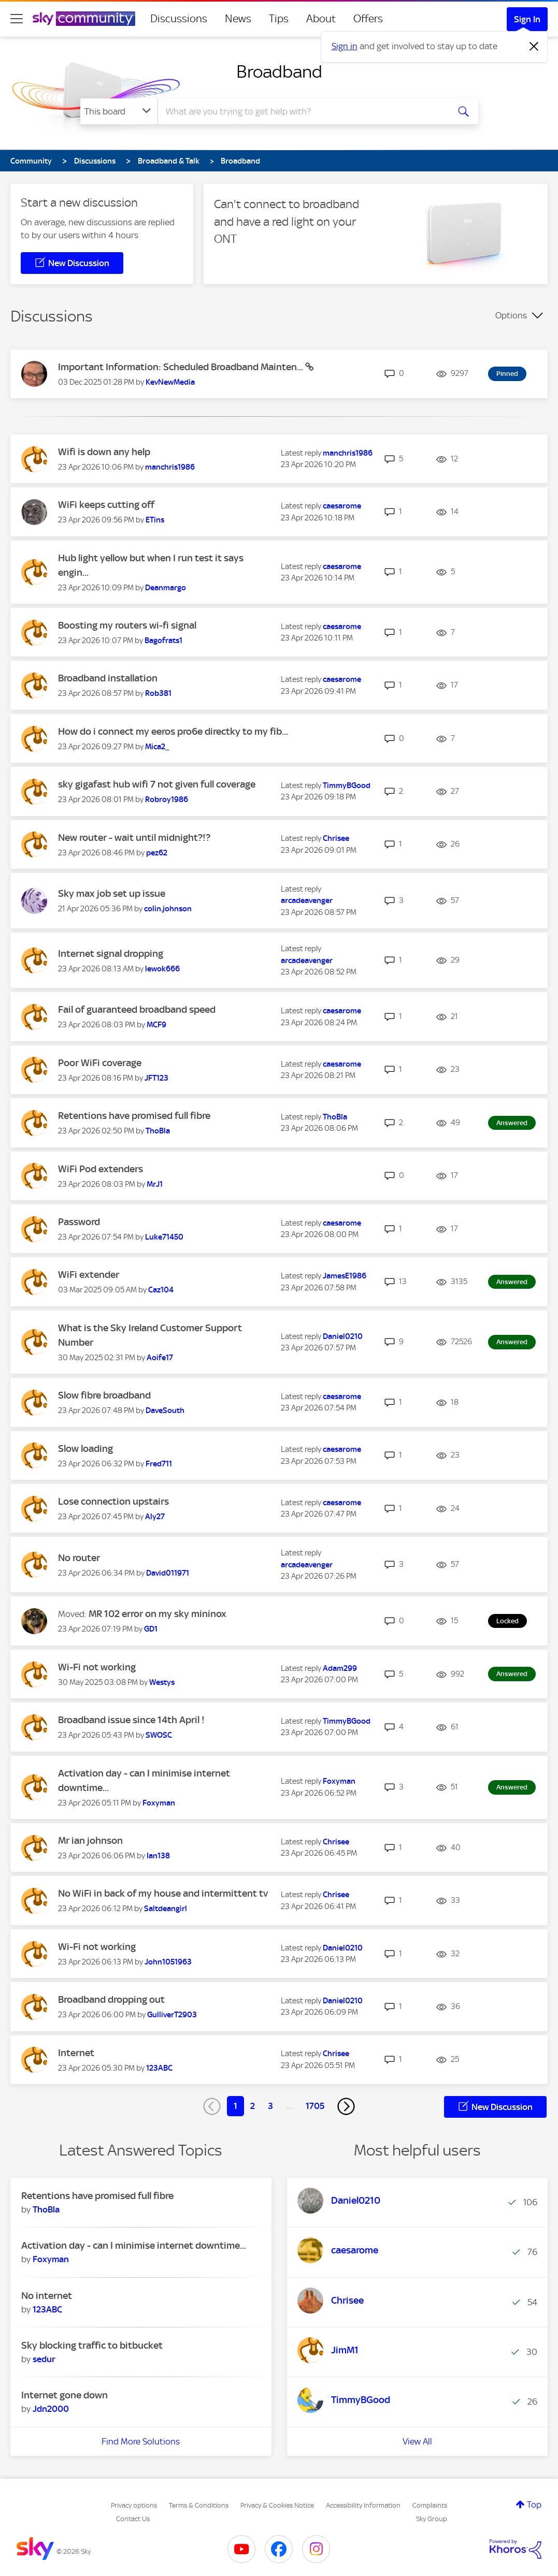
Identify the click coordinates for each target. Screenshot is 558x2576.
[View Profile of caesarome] (342, 506)
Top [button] (534, 2504)
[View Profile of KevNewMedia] (170, 382)
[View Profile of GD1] (151, 1629)
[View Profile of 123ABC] (159, 2068)
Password (79, 1222)
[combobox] (302, 111)
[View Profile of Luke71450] (164, 1237)
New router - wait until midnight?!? (134, 837)
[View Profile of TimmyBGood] (346, 785)
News (238, 18)
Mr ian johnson (90, 1840)
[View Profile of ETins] (155, 520)
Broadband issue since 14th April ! (131, 1720)
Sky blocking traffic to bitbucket (92, 2345)
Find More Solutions (141, 2441)
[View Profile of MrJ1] (155, 1184)
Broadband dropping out (111, 1999)
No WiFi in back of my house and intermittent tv (163, 1893)
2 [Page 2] (252, 2106)
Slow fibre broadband (104, 1395)
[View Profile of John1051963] (168, 1962)
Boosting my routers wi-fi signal (127, 625)
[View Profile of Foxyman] (158, 1803)
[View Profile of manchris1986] (170, 467)
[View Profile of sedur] (44, 2359)
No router (79, 1558)
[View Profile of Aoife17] (160, 1357)
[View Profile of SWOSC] (159, 1735)
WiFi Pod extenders (100, 1169)
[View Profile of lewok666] (162, 968)
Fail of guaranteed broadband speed (137, 1009)
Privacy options (134, 2505)
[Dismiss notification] (534, 46)
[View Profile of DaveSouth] (165, 1410)
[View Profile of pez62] (156, 852)
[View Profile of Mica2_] (157, 746)
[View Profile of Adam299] (340, 1668)
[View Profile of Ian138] (158, 1855)
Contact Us (133, 2519)
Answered (511, 1123)
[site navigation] (16, 18)
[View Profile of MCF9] (156, 1024)
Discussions (178, 18)
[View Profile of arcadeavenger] (307, 900)
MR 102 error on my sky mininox (157, 1614)
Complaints (429, 2505)
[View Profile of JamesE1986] (344, 1275)
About (321, 18)
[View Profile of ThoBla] (158, 1131)
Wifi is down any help (104, 452)
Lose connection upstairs (113, 1501)
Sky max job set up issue (111, 893)
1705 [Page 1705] (315, 2106)
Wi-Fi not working (97, 1667)
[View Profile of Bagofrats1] (163, 640)
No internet (46, 2296)
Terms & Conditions (198, 2505)
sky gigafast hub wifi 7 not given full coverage (156, 784)
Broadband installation (108, 678)
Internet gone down (64, 2395)
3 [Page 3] (270, 2106)
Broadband (279, 71)
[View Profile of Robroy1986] (166, 799)
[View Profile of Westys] (162, 1682)
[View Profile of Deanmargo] (165, 587)
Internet (76, 2053)
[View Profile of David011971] (167, 1573)
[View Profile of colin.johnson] (168, 908)
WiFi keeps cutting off (106, 505)
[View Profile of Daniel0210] (343, 1336)
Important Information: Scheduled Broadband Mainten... (181, 367)
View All (417, 2441)
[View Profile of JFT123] (156, 1078)
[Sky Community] (84, 18)
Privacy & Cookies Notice (277, 2505)
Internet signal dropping (110, 953)
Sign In (527, 19)
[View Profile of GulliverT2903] (172, 2014)
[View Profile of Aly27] (155, 1516)
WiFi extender (88, 1274)
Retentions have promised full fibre (134, 1116)
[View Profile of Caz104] (161, 1289)
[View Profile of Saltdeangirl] (165, 1908)
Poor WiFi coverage (99, 1063)
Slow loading (85, 1448)
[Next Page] (346, 2106)
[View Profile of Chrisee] (336, 838)
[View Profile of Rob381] (158, 693)
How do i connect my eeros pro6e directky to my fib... (173, 731)
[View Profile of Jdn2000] (51, 2409)
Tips (279, 18)
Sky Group (431, 2519)
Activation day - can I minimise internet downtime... (133, 2245)
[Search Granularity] (119, 111)
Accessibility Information (363, 2505)
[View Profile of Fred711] (159, 1463)
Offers (368, 18)
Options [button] (511, 315)
